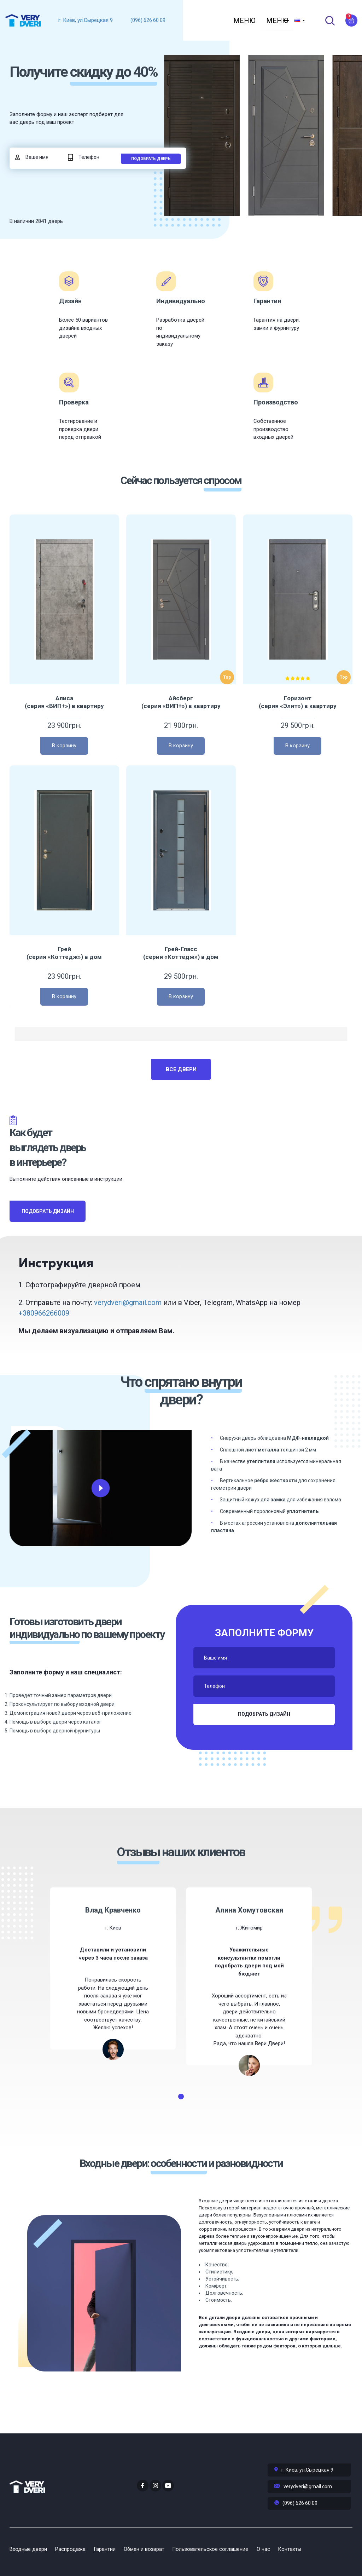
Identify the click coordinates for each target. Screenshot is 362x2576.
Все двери (181, 1095)
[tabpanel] (113, 1994)
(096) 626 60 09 (147, 20)
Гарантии (110, 2551)
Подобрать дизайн (48, 1237)
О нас (278, 2551)
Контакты (307, 2551)
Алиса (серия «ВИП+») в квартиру (64, 727)
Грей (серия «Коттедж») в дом (64, 978)
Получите (65, 86)
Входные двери (28, 2551)
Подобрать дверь (151, 184)
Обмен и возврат (152, 2551)
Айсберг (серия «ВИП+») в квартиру (181, 727)
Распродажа (73, 2551)
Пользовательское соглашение (222, 2551)
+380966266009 (43, 1339)
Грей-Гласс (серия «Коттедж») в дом (180, 978)
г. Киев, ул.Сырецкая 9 (85, 20)
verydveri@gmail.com (128, 1328)
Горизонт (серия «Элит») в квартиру (298, 727)
